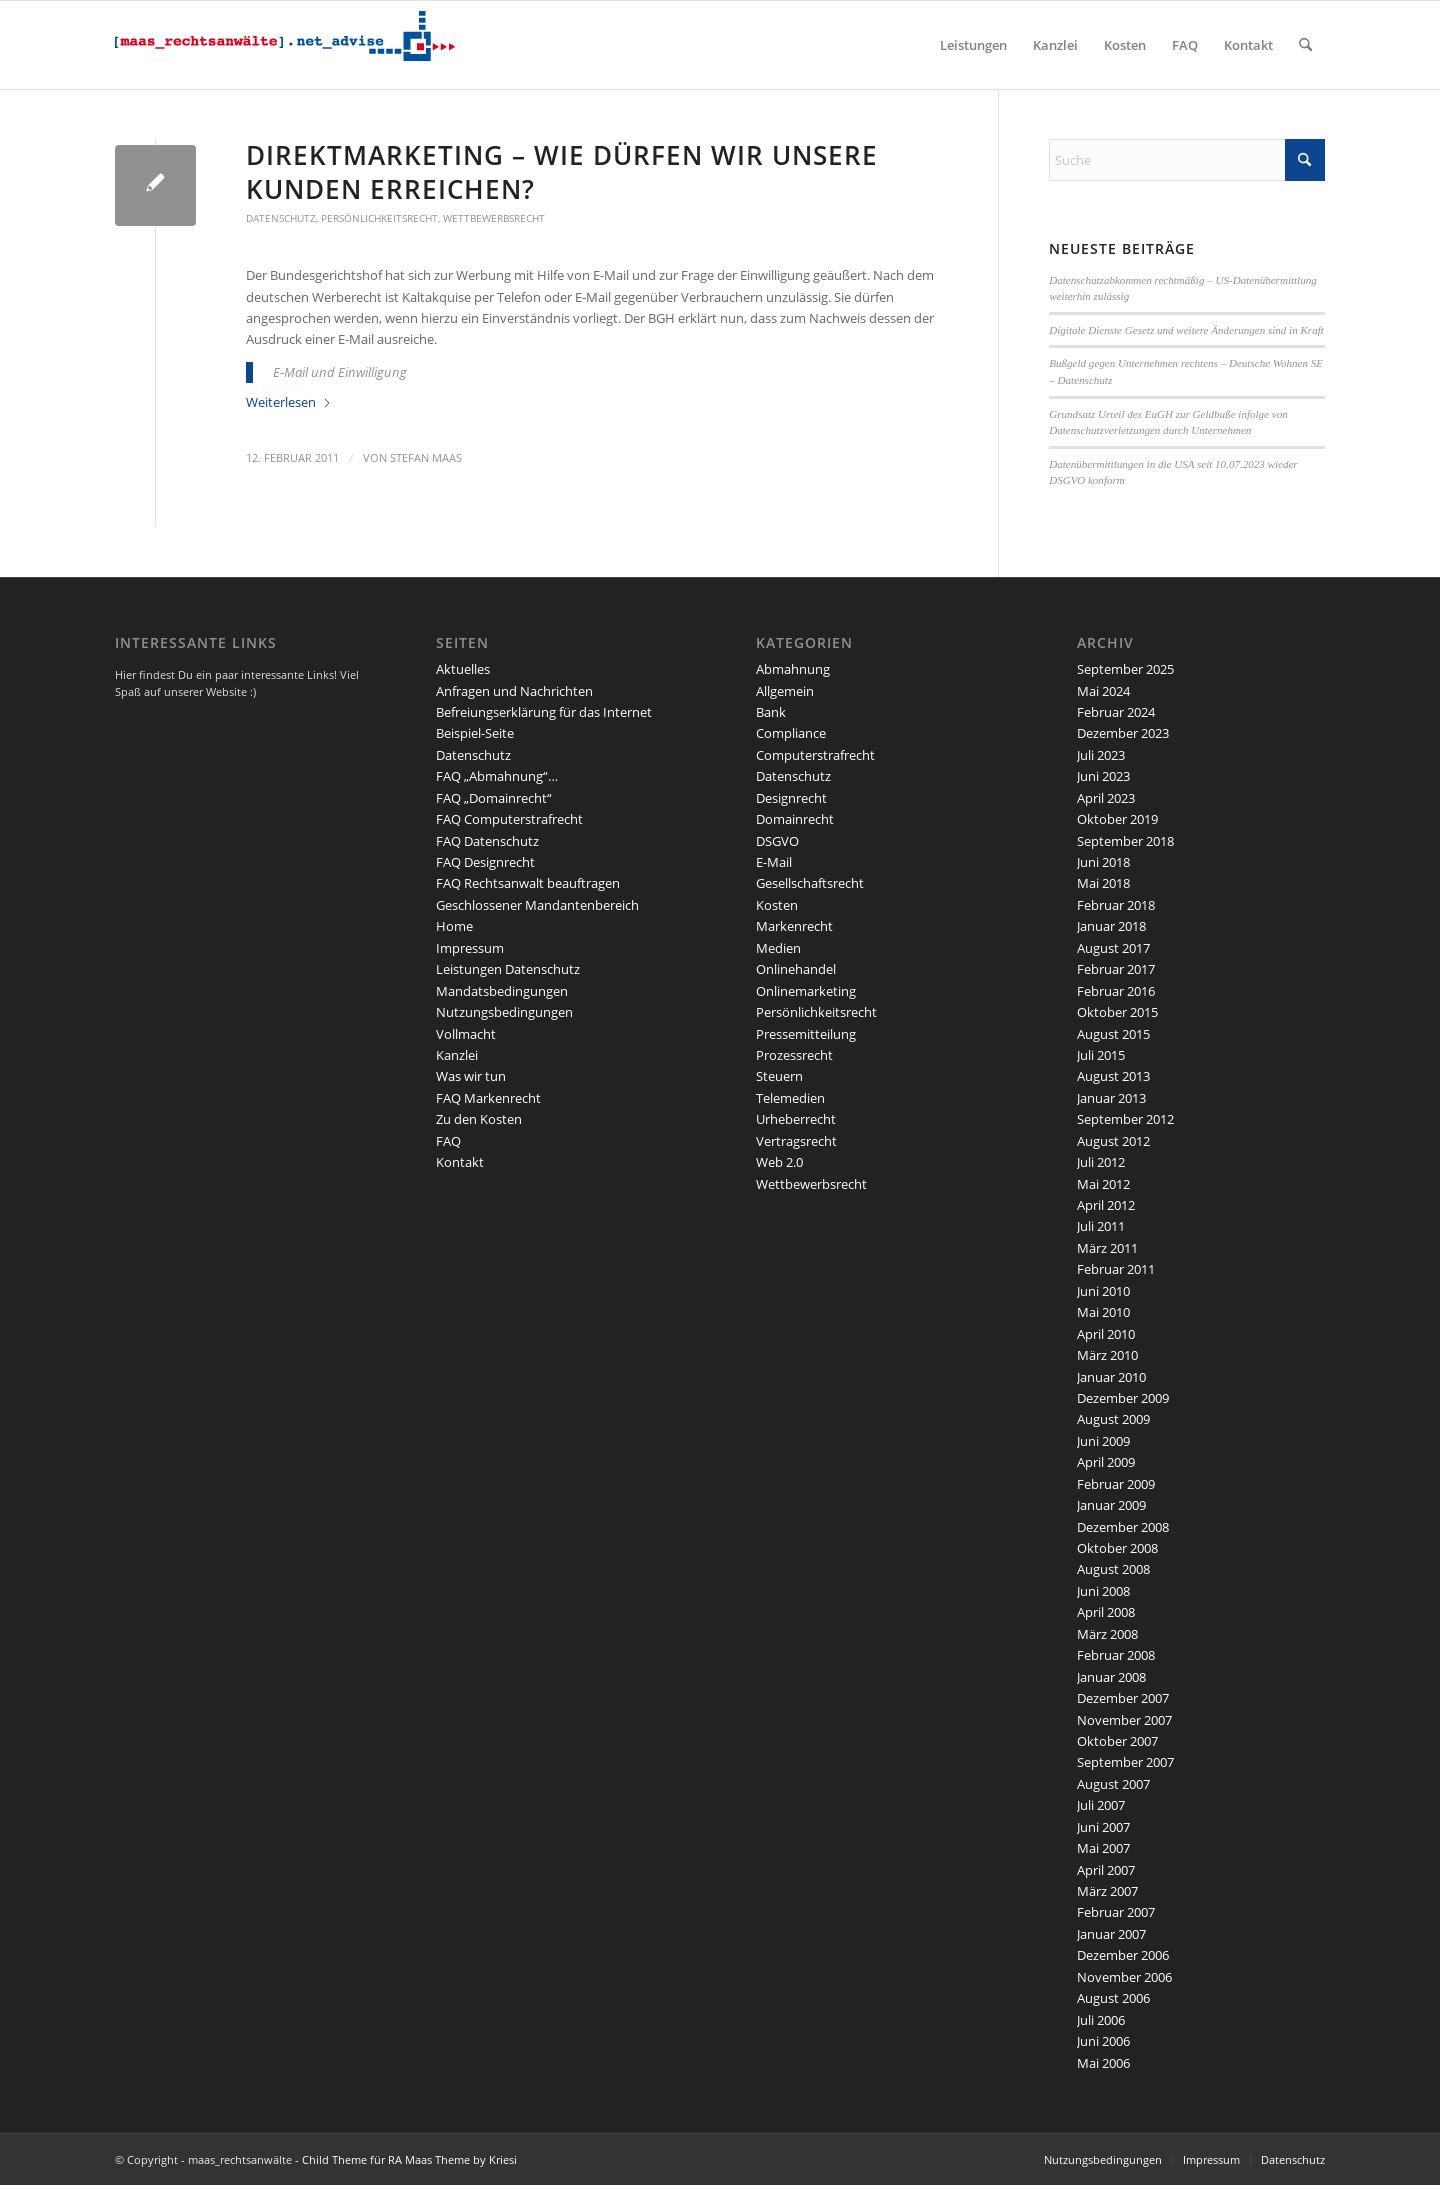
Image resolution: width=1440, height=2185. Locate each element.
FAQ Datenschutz (487, 841)
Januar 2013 (1111, 1098)
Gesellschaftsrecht (810, 883)
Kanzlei (457, 1055)
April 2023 (1106, 798)
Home (454, 926)
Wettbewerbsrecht (494, 218)
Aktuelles (463, 669)
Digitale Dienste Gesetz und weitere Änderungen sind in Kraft (1186, 330)
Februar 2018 (1116, 905)
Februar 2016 (1116, 991)
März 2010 (1107, 1355)
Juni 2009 (1103, 1441)
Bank (771, 712)
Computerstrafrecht (815, 755)
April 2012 (1106, 1205)
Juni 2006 (1103, 2041)
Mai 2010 (1103, 1312)
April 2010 (1106, 1334)
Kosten (777, 905)
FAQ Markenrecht (488, 1098)
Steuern (779, 1076)
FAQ (448, 1141)
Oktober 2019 (1117, 819)
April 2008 (1106, 1612)
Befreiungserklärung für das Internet (544, 712)
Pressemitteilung (806, 1034)
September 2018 (1125, 841)
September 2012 (1125, 1119)
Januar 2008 (1111, 1677)
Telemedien (790, 1098)
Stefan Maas (426, 458)
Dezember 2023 (1123, 733)
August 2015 (1113, 1034)
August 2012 (1113, 1141)
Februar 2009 (1116, 1484)
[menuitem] (973, 45)
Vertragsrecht (796, 1141)
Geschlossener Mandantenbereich (537, 905)
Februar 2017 (1116, 969)
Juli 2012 (1101, 1162)
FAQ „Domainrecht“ (494, 798)
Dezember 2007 (1123, 1698)
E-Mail (774, 862)
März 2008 (1107, 1634)
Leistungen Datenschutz (508, 969)
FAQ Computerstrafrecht (509, 819)
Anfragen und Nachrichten (514, 691)
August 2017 (1113, 948)
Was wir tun (471, 1076)
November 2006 (1124, 1977)
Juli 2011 (1101, 1226)
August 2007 (1113, 1784)
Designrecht (791, 798)
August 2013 (1113, 1076)
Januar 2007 (1111, 1934)
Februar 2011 (1116, 1269)
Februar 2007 (1116, 1912)
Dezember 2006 (1123, 1955)
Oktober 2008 (1117, 1548)
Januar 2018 (1111, 926)
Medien (778, 948)
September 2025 (1125, 669)
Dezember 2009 (1123, 1398)
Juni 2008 (1103, 1591)
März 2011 (1107, 1248)
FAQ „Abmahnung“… (497, 776)
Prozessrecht (794, 1055)
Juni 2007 (1103, 1827)
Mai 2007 (1103, 1848)
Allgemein (785, 691)
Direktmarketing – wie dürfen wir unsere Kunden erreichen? (562, 172)
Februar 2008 (1116, 1655)
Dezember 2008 (1123, 1527)
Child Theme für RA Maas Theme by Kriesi (409, 2159)
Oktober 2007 (1117, 1741)
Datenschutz (281, 218)
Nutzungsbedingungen (504, 1012)
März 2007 (1107, 1891)
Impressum (470, 948)
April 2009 (1106, 1462)
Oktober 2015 (1117, 1012)
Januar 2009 (1111, 1505)
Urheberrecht (796, 1119)
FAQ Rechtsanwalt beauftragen (528, 883)
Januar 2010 (1111, 1377)
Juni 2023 (1103, 776)
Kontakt (460, 1162)
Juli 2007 (1101, 1805)
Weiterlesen (289, 402)
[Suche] (1305, 45)
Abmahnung (793, 669)
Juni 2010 (1103, 1291)
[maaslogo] (285, 45)
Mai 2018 (1103, 883)
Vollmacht (466, 1034)
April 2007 (1106, 1870)
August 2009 (1113, 1419)
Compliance (791, 733)
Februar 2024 (1116, 712)
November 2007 (1124, 1720)
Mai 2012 (1103, 1184)
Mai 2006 (1103, 2063)
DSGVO (777, 841)
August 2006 (1113, 1998)
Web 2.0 (779, 1162)
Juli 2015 (1101, 1055)
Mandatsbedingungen (502, 991)
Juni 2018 (1103, 862)
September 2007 (1125, 1762)
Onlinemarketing (806, 991)
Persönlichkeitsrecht (379, 218)
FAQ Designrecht (485, 862)
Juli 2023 (1101, 755)
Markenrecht (794, 926)
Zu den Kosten (479, 1119)
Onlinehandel (796, 969)
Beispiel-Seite (475, 733)
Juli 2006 (1101, 2020)
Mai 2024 (1103, 691)
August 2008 (1113, 1569)
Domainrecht (795, 819)
